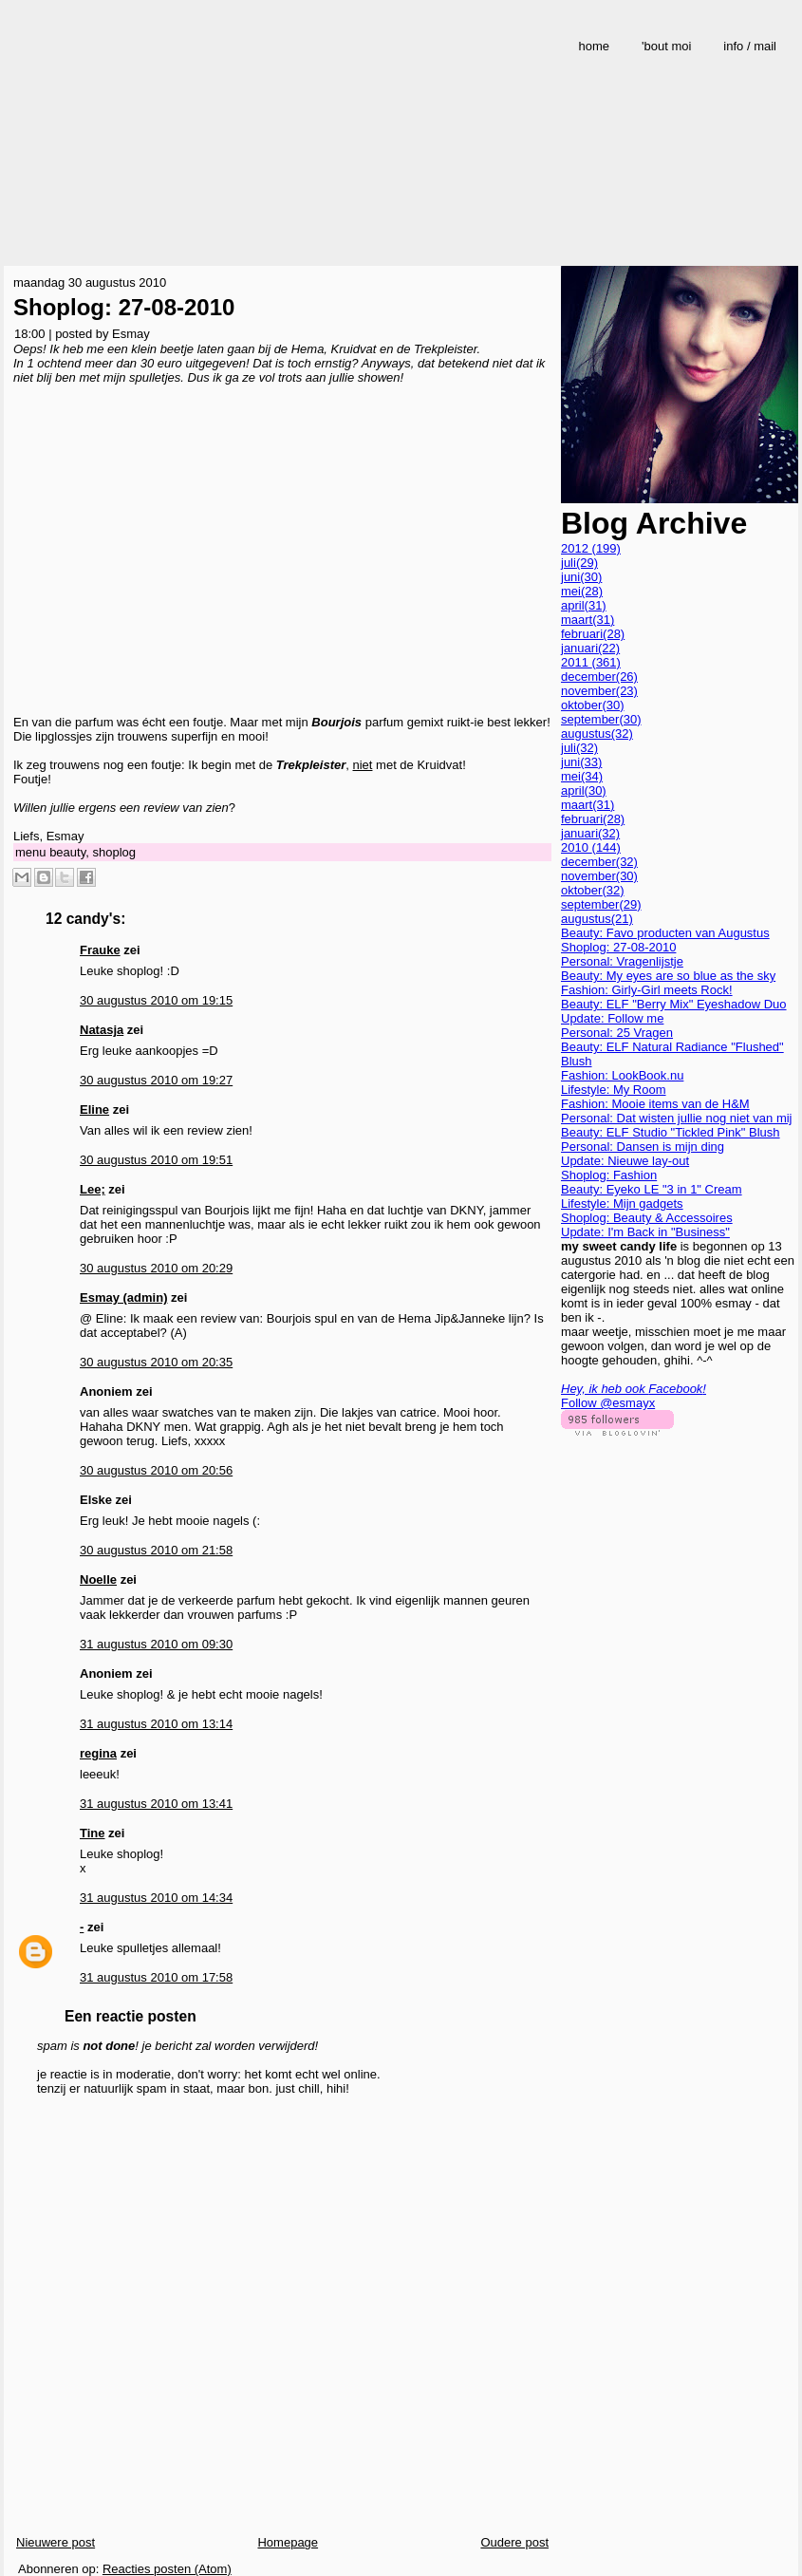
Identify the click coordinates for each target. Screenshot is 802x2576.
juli (579, 562)
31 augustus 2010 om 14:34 (156, 1897)
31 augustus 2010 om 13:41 (156, 1803)
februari (593, 634)
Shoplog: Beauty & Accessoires (647, 1218)
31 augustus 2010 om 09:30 (156, 1644)
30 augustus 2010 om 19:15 (156, 1000)
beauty (67, 852)
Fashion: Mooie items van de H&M (655, 1104)
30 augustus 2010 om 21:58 (156, 1550)
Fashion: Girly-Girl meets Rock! (647, 990)
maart (587, 619)
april (583, 605)
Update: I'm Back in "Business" (645, 1232)
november (599, 691)
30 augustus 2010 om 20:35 (156, 1362)
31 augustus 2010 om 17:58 (156, 1977)
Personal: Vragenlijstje (622, 961)
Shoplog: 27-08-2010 (123, 307)
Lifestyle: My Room (613, 1089)
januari (590, 648)
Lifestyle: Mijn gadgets (622, 1203)
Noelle (98, 1579)
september (601, 719)
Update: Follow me (612, 1018)
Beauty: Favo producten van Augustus (665, 933)
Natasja (101, 1030)
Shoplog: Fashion (609, 1175)
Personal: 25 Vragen (617, 1032)
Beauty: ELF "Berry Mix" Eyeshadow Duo (674, 1004)
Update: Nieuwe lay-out (625, 1161)
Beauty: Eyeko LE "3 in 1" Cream (651, 1189)
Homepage (287, 2542)
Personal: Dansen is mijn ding (642, 1146)
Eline (94, 1109)
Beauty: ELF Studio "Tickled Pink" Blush (670, 1132)
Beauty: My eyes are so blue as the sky (668, 975)
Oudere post (514, 2542)
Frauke (100, 950)
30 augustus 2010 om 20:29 (156, 1268)
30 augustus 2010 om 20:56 (156, 1470)
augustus (597, 733)
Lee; (92, 1189)
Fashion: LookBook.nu (622, 1075)
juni (581, 577)
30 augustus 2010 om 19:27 (156, 1080)
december (599, 676)
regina (98, 1753)
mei (582, 591)
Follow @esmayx (608, 1403)
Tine (92, 1833)
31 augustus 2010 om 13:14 (156, 1724)
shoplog (114, 852)
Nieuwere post (55, 2542)
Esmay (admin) (123, 1297)
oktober (593, 705)
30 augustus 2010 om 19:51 (156, 1160)
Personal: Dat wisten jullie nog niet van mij (677, 1118)
